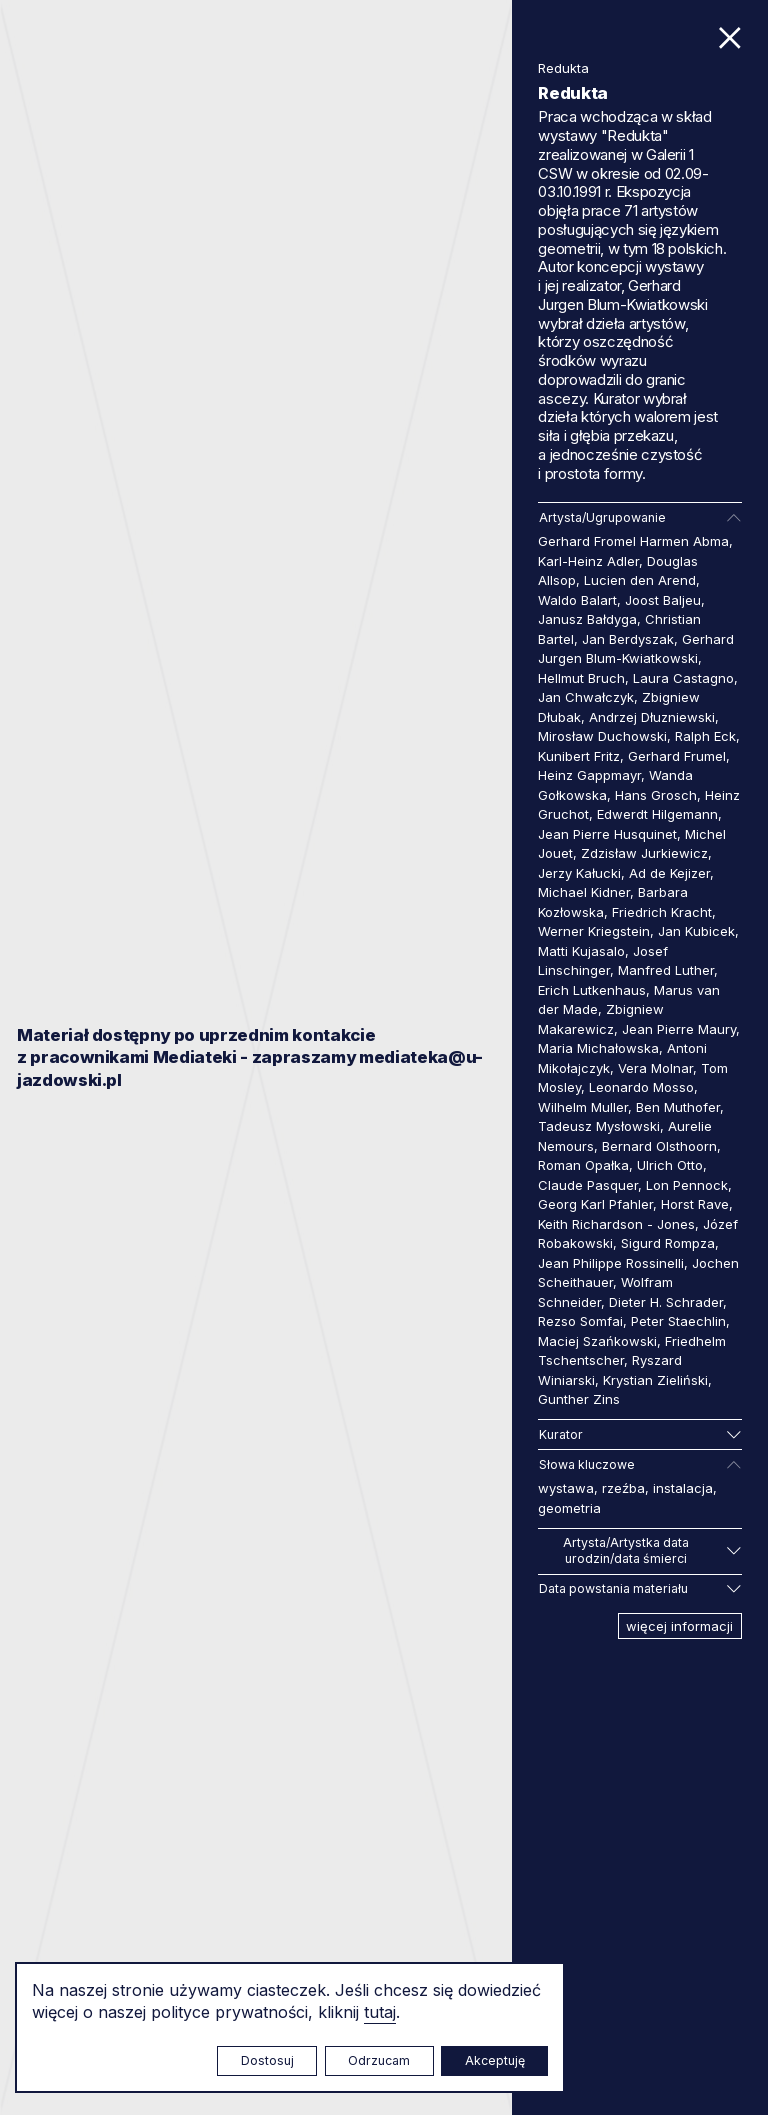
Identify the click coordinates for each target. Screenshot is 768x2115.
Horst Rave (695, 1204)
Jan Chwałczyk (586, 697)
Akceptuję (495, 2060)
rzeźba (623, 1488)
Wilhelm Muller (583, 1107)
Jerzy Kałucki (579, 873)
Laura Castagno (683, 678)
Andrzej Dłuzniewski (652, 717)
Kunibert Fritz (579, 756)
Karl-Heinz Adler (588, 561)
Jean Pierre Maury (679, 1029)
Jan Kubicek (696, 931)
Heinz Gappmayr (589, 775)
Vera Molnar (655, 1068)
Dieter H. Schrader (666, 1302)
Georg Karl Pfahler (595, 1204)
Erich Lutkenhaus (592, 990)
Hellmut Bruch (581, 678)
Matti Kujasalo (581, 951)
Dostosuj (267, 2060)
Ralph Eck (705, 736)
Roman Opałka (583, 1165)
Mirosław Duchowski (602, 736)
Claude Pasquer (588, 1185)
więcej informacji (679, 1626)
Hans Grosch (656, 795)
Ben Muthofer (678, 1107)
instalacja (683, 1488)
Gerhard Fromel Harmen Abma (633, 541)
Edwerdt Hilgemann (657, 814)
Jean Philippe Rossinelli (611, 1263)
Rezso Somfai (580, 1321)
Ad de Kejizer (669, 873)
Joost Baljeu (663, 600)
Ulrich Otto (670, 1165)
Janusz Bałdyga (587, 619)
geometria (569, 1508)
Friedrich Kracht (662, 912)
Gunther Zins (579, 1399)
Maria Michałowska (598, 1048)
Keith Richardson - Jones (616, 1224)
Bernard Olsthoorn (659, 1146)
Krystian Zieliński (655, 1380)
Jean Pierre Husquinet (607, 834)
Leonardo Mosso (641, 1087)
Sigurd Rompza (668, 1243)
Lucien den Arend (640, 580)
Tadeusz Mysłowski (599, 1126)
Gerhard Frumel (677, 756)
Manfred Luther (666, 970)
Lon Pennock (687, 1185)
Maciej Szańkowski (597, 1341)
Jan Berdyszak (628, 639)
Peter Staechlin (678, 1321)
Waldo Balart (577, 600)
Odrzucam (379, 2060)
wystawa (566, 1488)
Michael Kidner (584, 892)
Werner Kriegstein (594, 931)
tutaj (380, 2012)
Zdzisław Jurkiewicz (644, 853)
